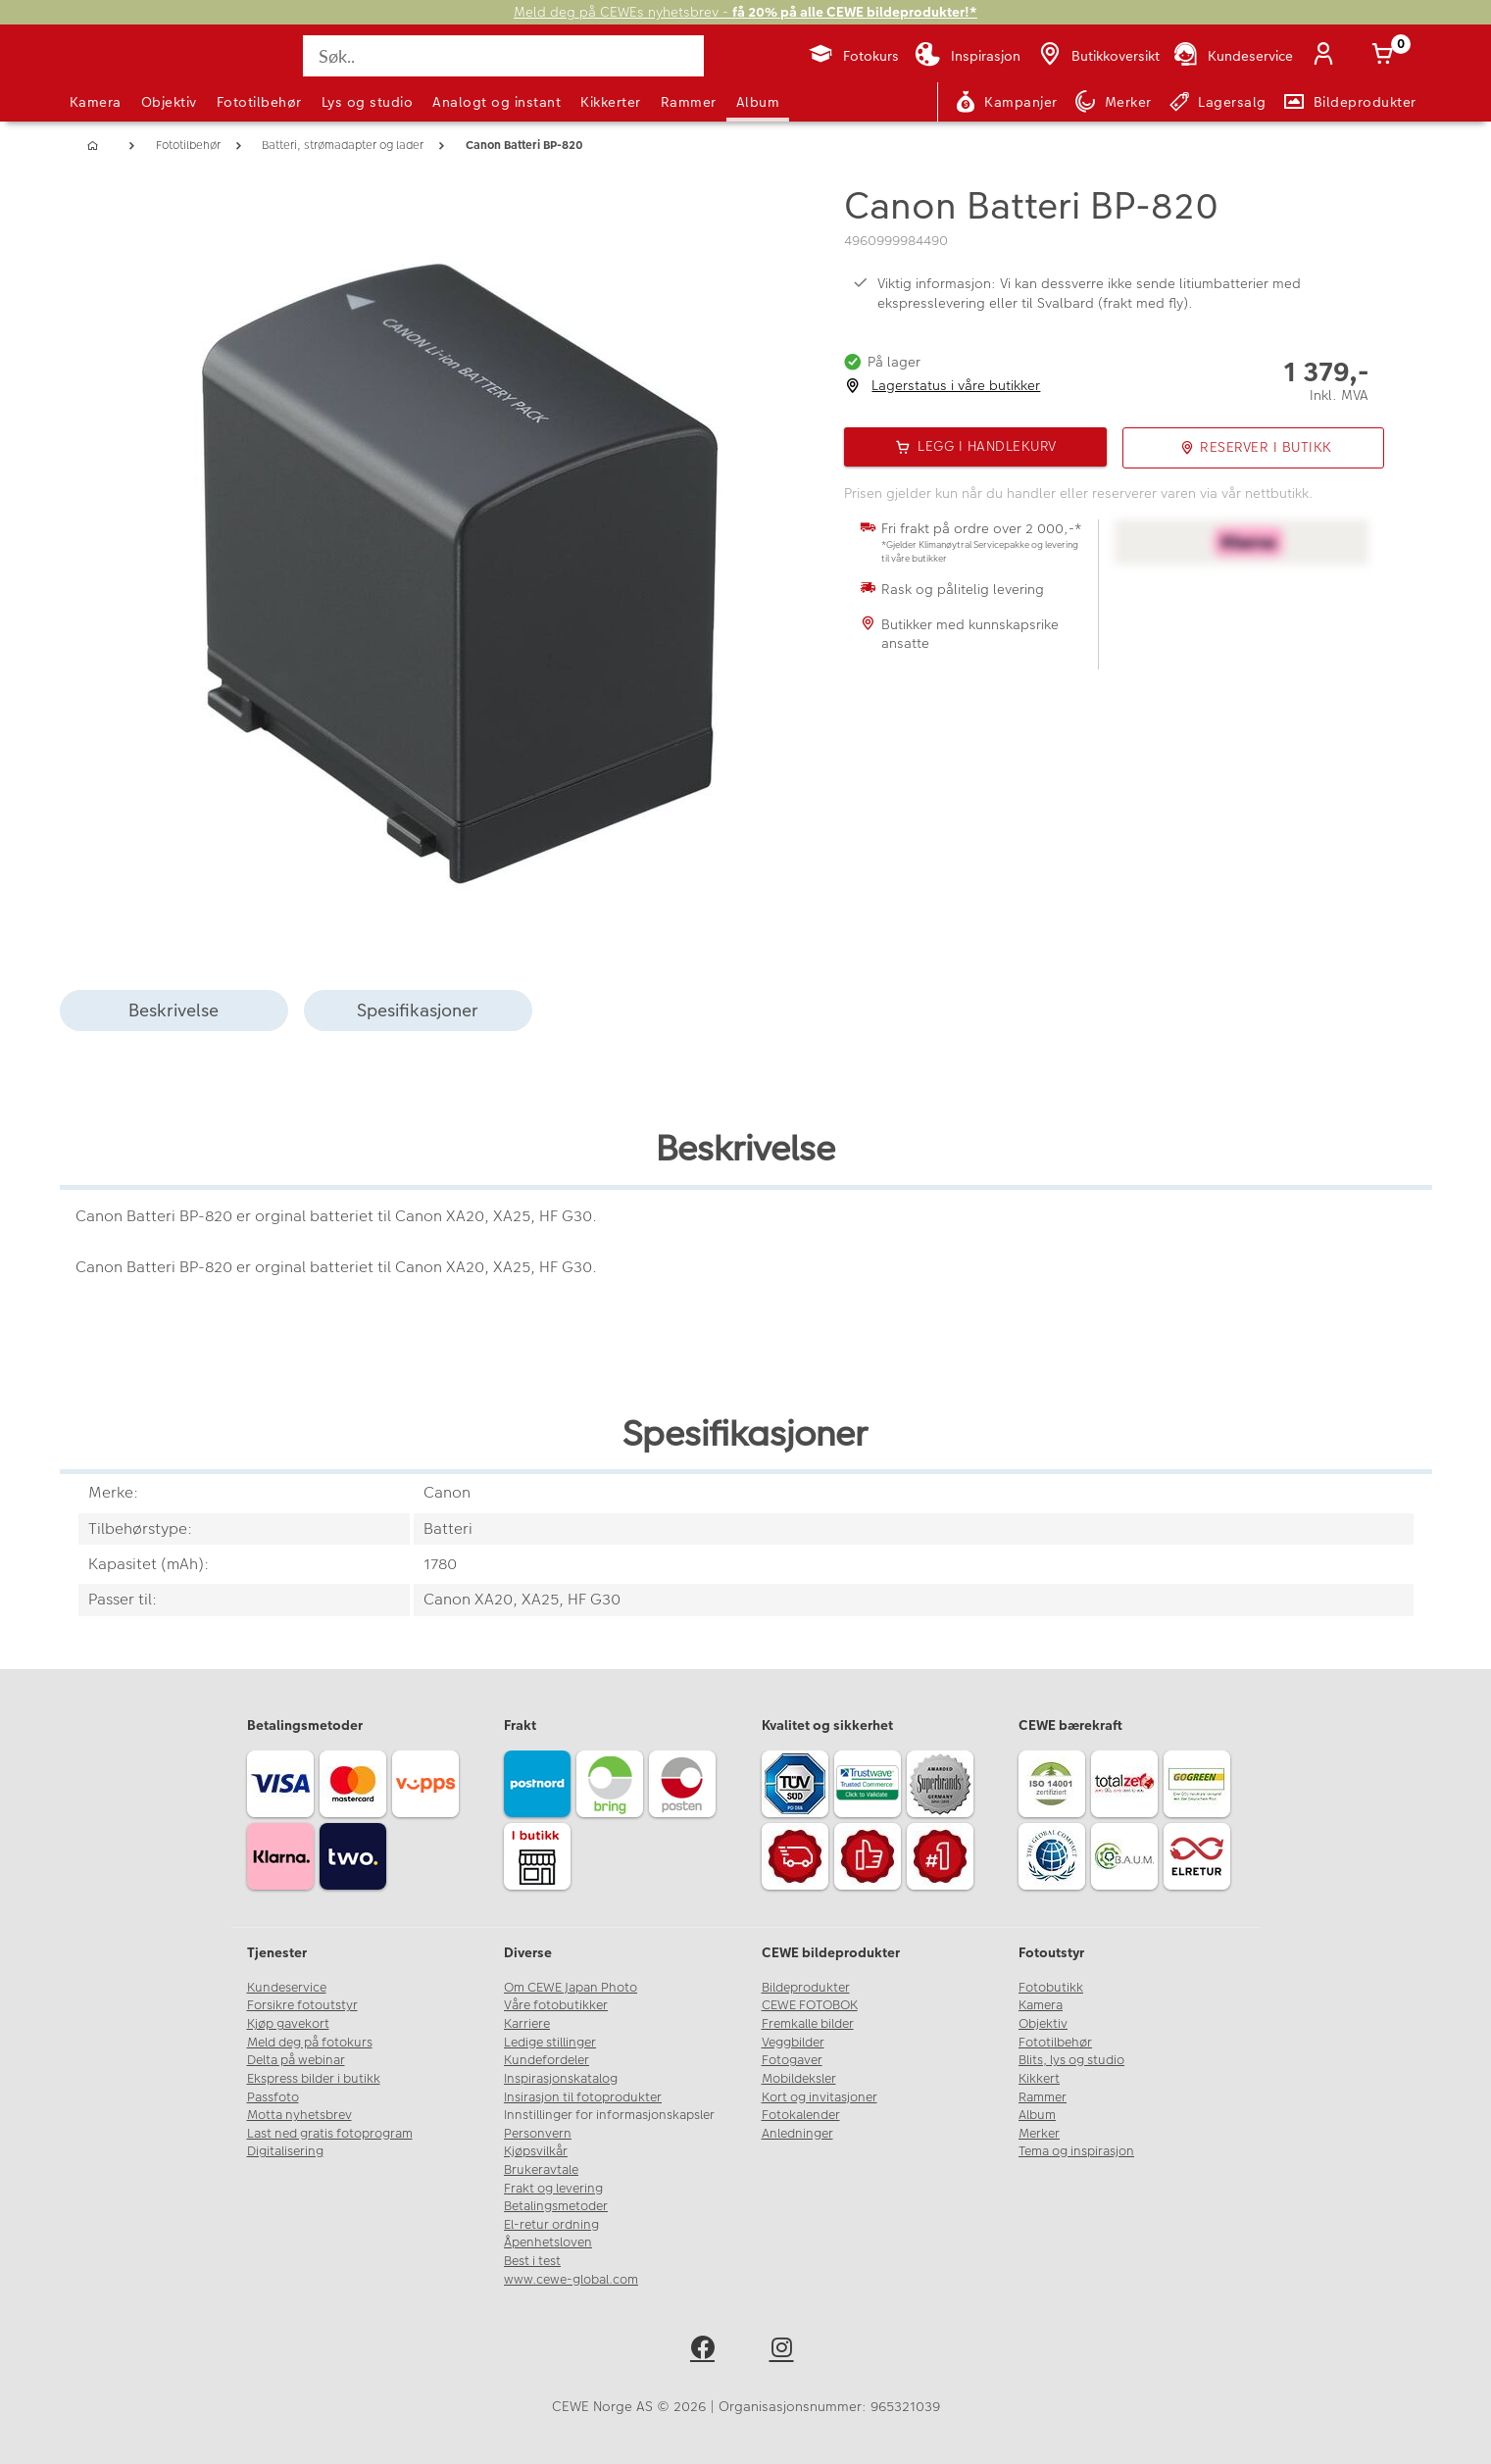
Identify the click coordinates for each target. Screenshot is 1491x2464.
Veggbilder (793, 2042)
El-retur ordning (551, 2225)
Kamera (96, 102)
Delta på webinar (296, 2060)
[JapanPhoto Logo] (122, 72)
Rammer (689, 102)
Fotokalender (801, 2115)
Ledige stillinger (550, 2042)
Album (758, 102)
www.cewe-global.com (571, 2280)
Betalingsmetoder (556, 2206)
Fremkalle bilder (808, 2024)
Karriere (527, 2024)
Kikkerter (610, 102)
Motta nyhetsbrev (299, 2115)
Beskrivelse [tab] (173, 1010)
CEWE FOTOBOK (810, 2005)
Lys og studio (368, 102)
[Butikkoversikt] (1098, 55)
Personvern (538, 2134)
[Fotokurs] (853, 55)
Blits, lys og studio (1071, 2060)
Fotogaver (792, 2060)
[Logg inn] (1328, 55)
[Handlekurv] (1387, 55)
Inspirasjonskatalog (561, 2079)
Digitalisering (285, 2151)
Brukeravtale (541, 2170)
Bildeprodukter (806, 1987)
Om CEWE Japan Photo (570, 1987)
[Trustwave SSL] (870, 1786)
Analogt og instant (496, 102)
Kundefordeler (546, 2060)
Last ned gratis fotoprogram (330, 2134)
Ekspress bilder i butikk (313, 2079)
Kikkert (1039, 2079)
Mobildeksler (799, 2079)
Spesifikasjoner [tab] (417, 1010)
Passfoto (273, 2097)
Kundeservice (286, 1987)
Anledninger (797, 2134)
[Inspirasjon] (967, 55)
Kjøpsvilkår (536, 2151)
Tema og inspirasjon (1076, 2151)
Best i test (532, 2261)
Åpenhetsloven (548, 2242)
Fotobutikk (1051, 1987)
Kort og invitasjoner (819, 2097)
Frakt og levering (553, 2188)
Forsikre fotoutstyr (302, 2005)
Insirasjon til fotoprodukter (583, 2097)
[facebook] (706, 2351)
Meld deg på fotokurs (310, 2042)
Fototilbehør (259, 102)
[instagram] (786, 2351)
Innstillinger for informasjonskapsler (609, 2115)
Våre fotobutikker (556, 2005)
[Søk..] (503, 55)
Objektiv (169, 102)
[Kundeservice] (1232, 55)
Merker (1039, 2134)
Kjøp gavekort (288, 2024)
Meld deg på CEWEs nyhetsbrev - (745, 12)
